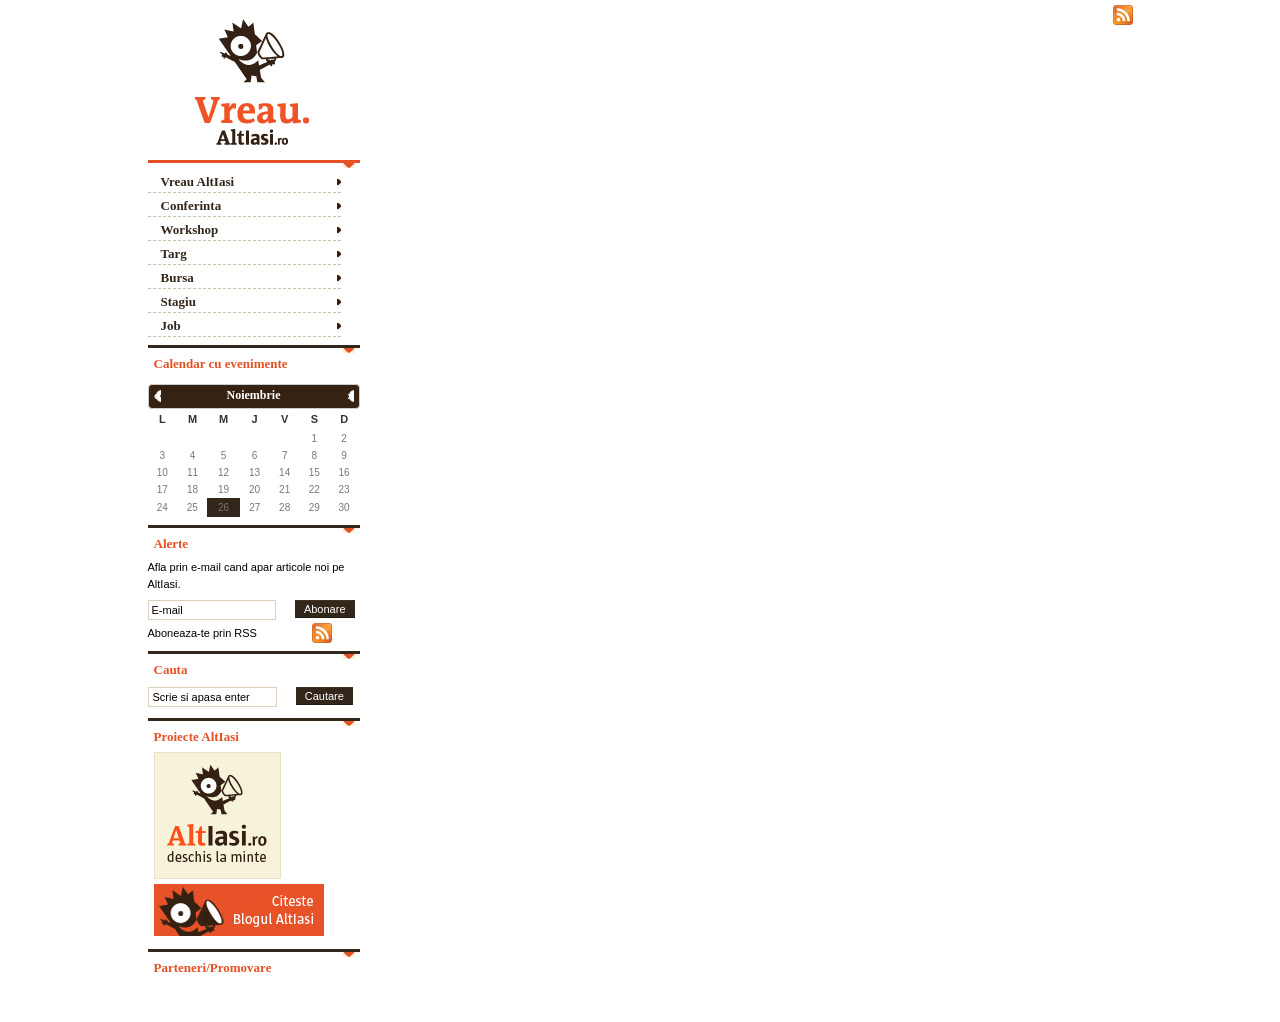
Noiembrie (254, 395)
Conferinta (191, 205)
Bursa (177, 277)
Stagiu (178, 301)
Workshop (190, 229)
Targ (174, 253)
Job (171, 325)
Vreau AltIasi (198, 181)
